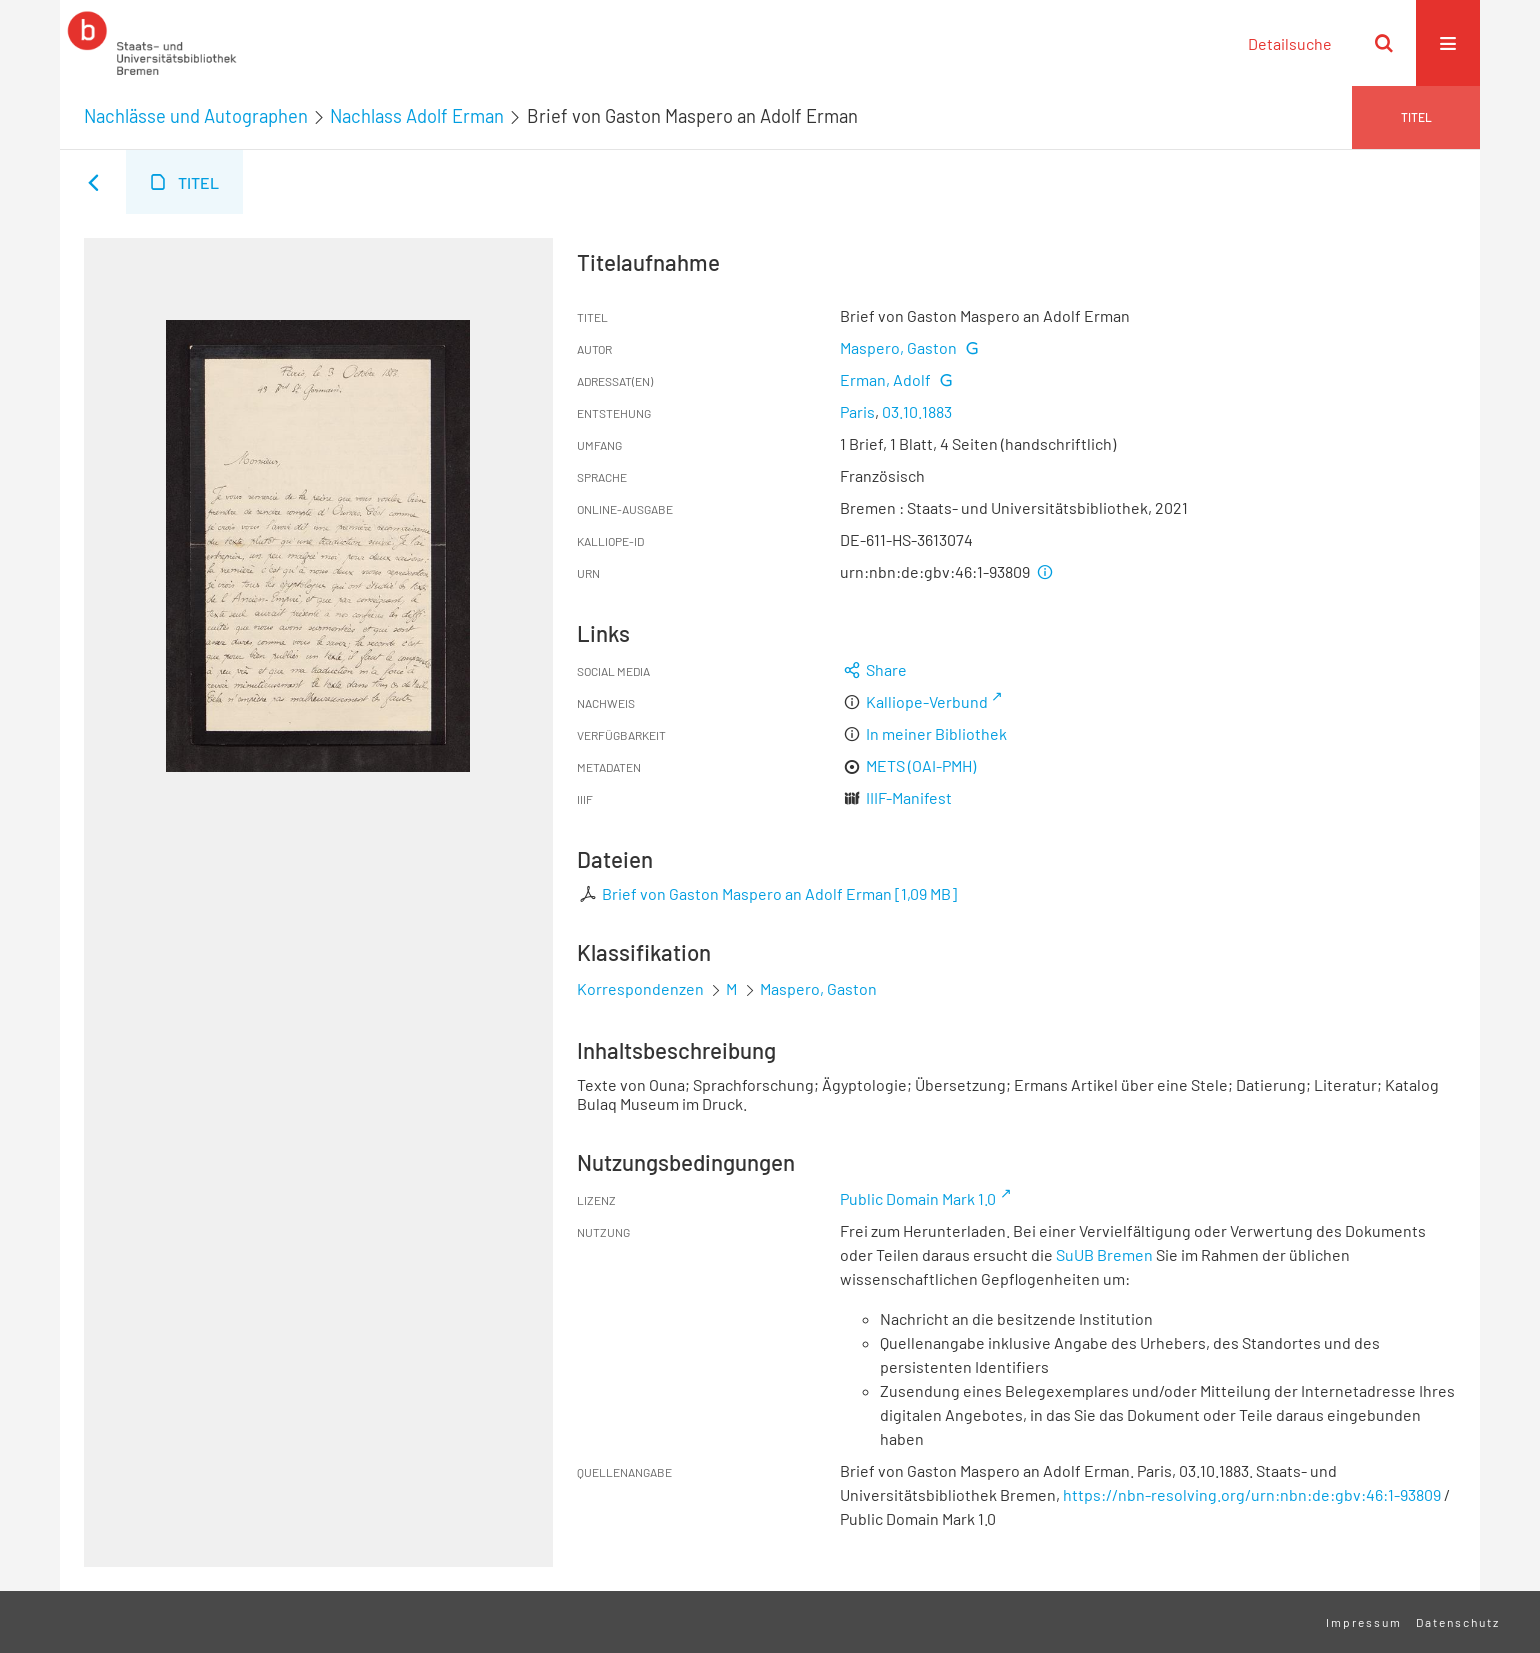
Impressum (1364, 1622)
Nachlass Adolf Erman (417, 116)
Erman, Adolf (885, 379)
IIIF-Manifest (909, 797)
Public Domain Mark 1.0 (918, 1198)
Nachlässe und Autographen (196, 116)
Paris (857, 411)
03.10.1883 (917, 411)
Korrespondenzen (640, 988)
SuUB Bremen (1104, 1254)
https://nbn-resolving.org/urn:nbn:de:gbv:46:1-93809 (1252, 1494)
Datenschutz (1458, 1622)
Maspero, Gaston (898, 347)
